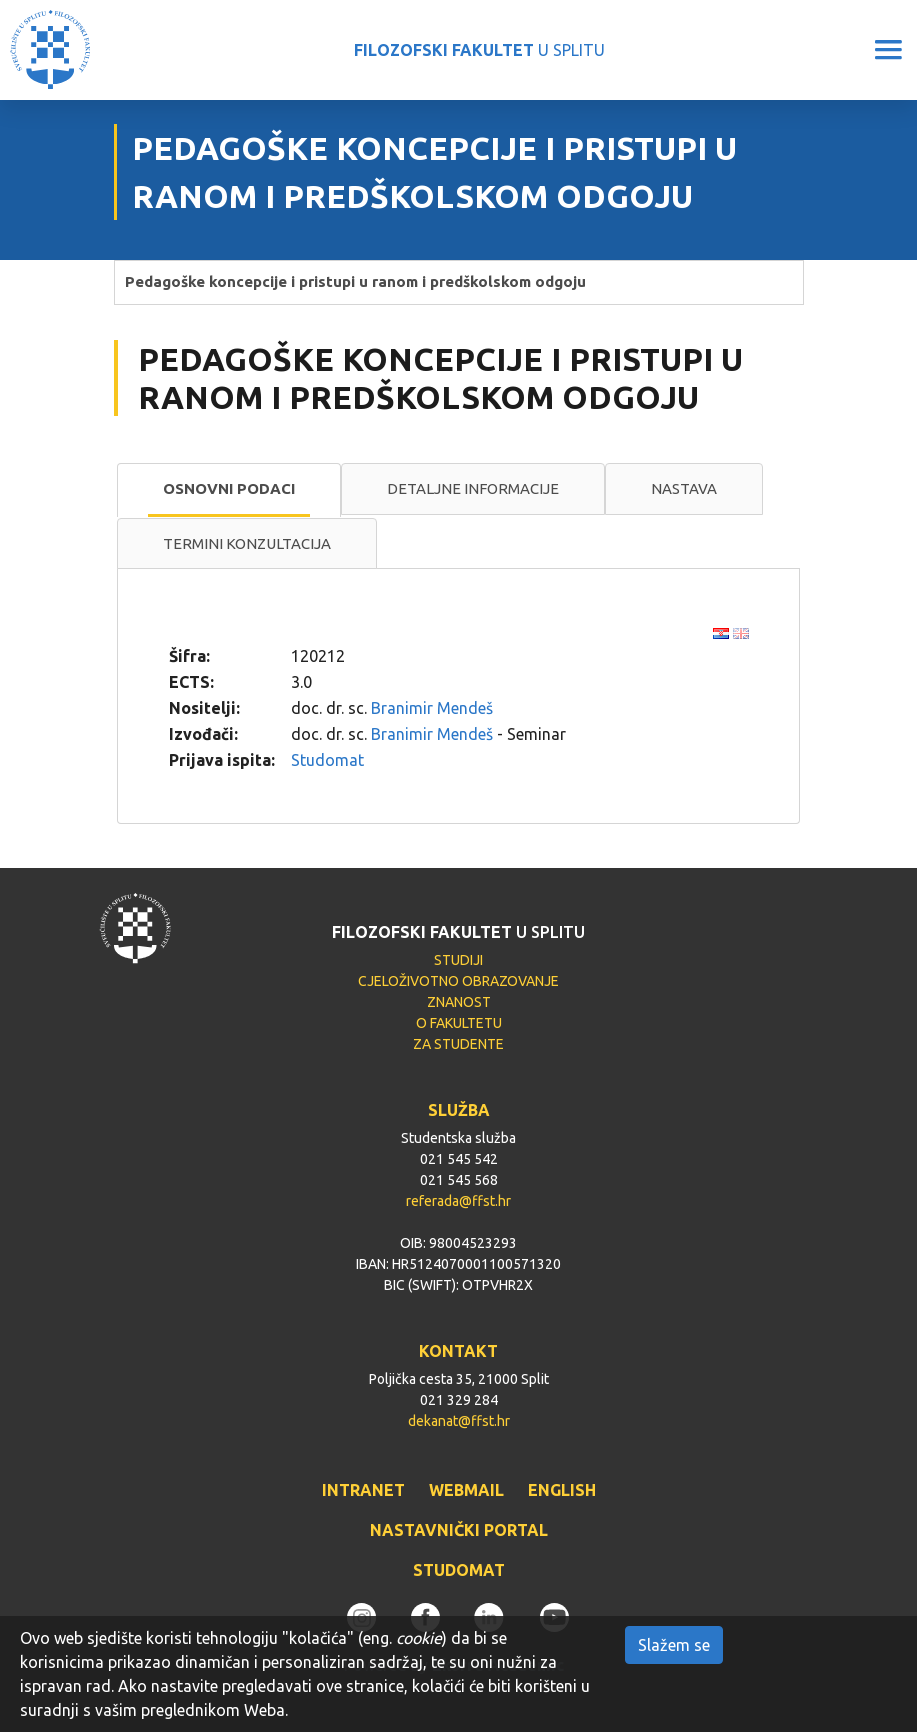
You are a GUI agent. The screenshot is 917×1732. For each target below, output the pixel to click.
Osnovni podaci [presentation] (229, 488)
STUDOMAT (459, 1570)
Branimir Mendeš (432, 708)
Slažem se (674, 1645)
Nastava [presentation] (684, 488)
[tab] (229, 490)
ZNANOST (459, 1002)
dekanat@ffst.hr (459, 1421)
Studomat (327, 760)
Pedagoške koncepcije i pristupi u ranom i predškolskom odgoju (355, 281)
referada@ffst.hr (458, 1201)
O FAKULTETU (459, 1023)
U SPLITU (479, 50)
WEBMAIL (466, 1490)
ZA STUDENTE (458, 1044)
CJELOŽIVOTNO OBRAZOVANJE (458, 981)
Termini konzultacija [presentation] (247, 543)
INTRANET (363, 1490)
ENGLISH (562, 1490)
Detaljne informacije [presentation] (473, 488)
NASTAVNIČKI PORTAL (459, 1530)
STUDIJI (458, 960)
